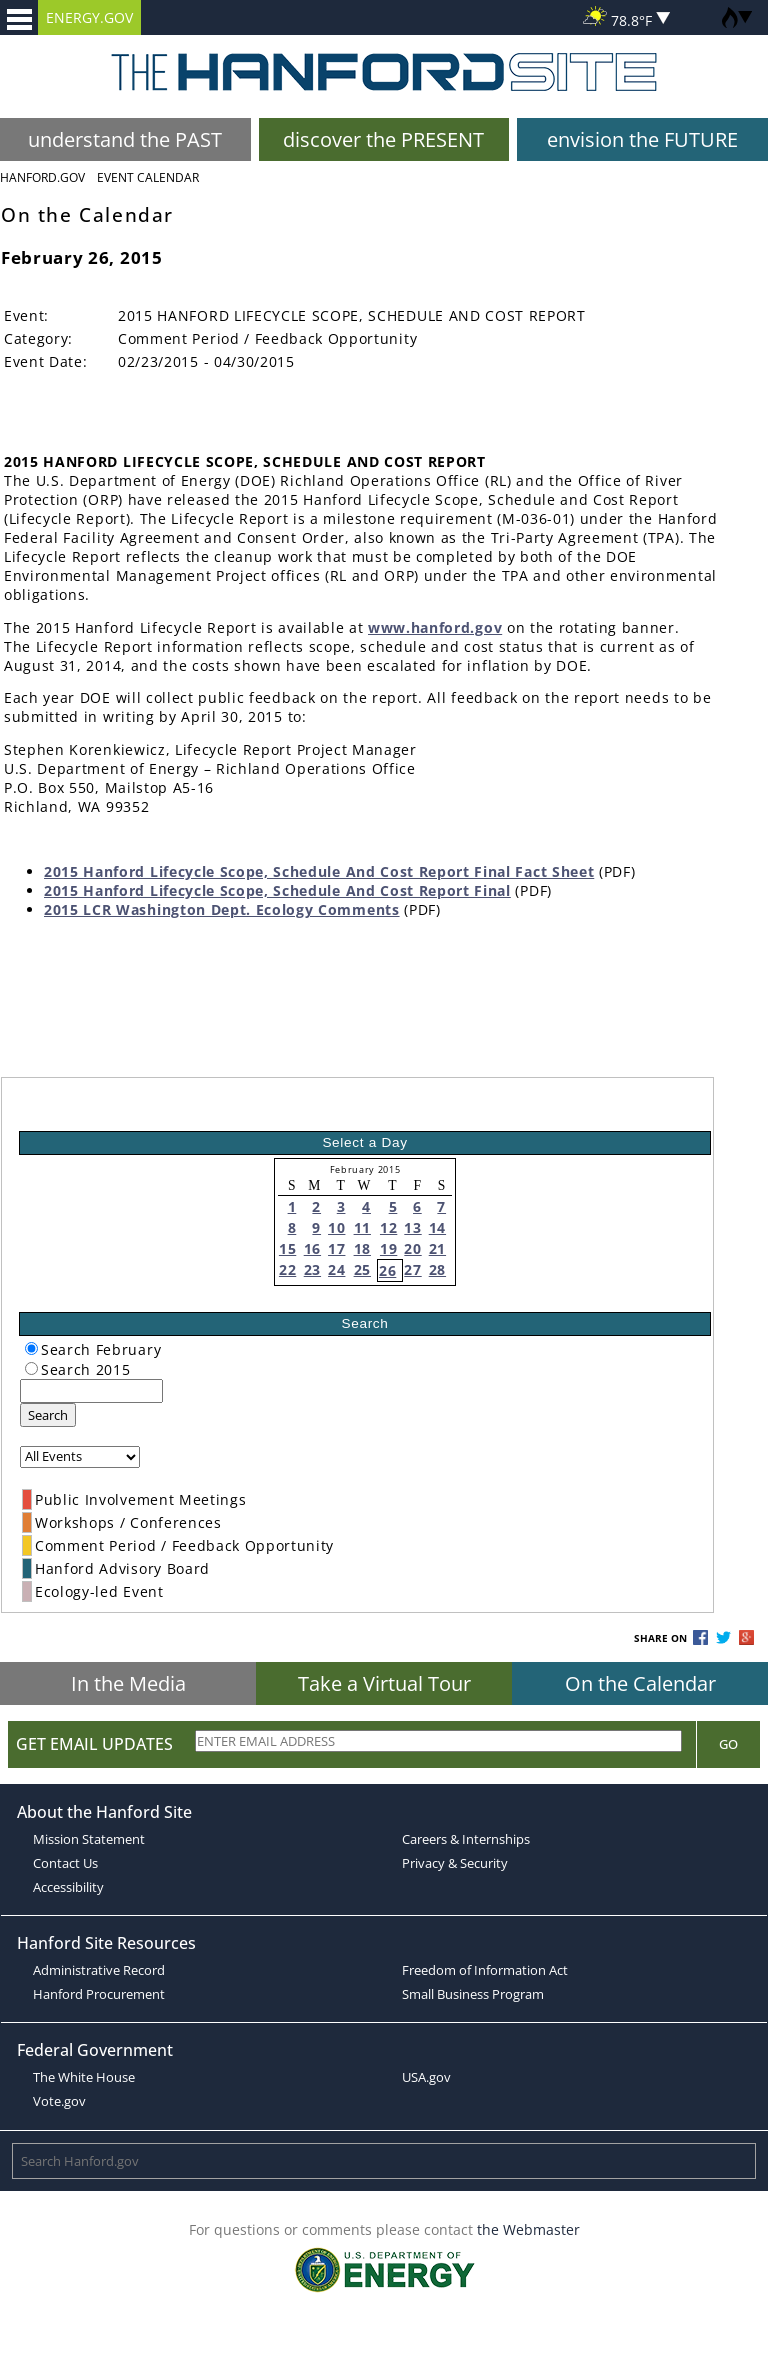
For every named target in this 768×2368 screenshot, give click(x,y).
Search (48, 1415)
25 (362, 1269)
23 (312, 1269)
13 (412, 1227)
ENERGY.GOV (89, 17)
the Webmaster (528, 2229)
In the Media (128, 1683)
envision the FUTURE (642, 139)
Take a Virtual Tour (384, 1683)
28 (437, 1269)
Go (728, 1744)
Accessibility (68, 1887)
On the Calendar (640, 1683)
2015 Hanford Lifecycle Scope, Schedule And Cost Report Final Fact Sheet (319, 871)
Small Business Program (473, 1994)
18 (362, 1248)
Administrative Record (99, 1970)
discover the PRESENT (383, 139)
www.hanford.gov (435, 627)
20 (412, 1248)
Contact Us (65, 1863)
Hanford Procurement (99, 1994)
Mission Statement (89, 1839)
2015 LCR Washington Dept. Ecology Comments (222, 909)
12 (388, 1227)
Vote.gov (59, 2101)
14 (437, 1227)
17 (336, 1248)
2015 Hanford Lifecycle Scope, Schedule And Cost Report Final (277, 890)
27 (412, 1269)
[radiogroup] (31, 1348)
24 (336, 1269)
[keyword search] (91, 1391)
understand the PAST (125, 139)
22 (287, 1269)
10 (336, 1227)
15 (287, 1248)
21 (437, 1248)
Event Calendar (148, 177)
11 (362, 1227)
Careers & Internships (466, 1839)
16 (312, 1248)
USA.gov (426, 2077)
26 (387, 1270)
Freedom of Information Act (485, 1970)
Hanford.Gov (42, 177)
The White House (84, 2077)
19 (388, 1248)
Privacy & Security (455, 1863)
